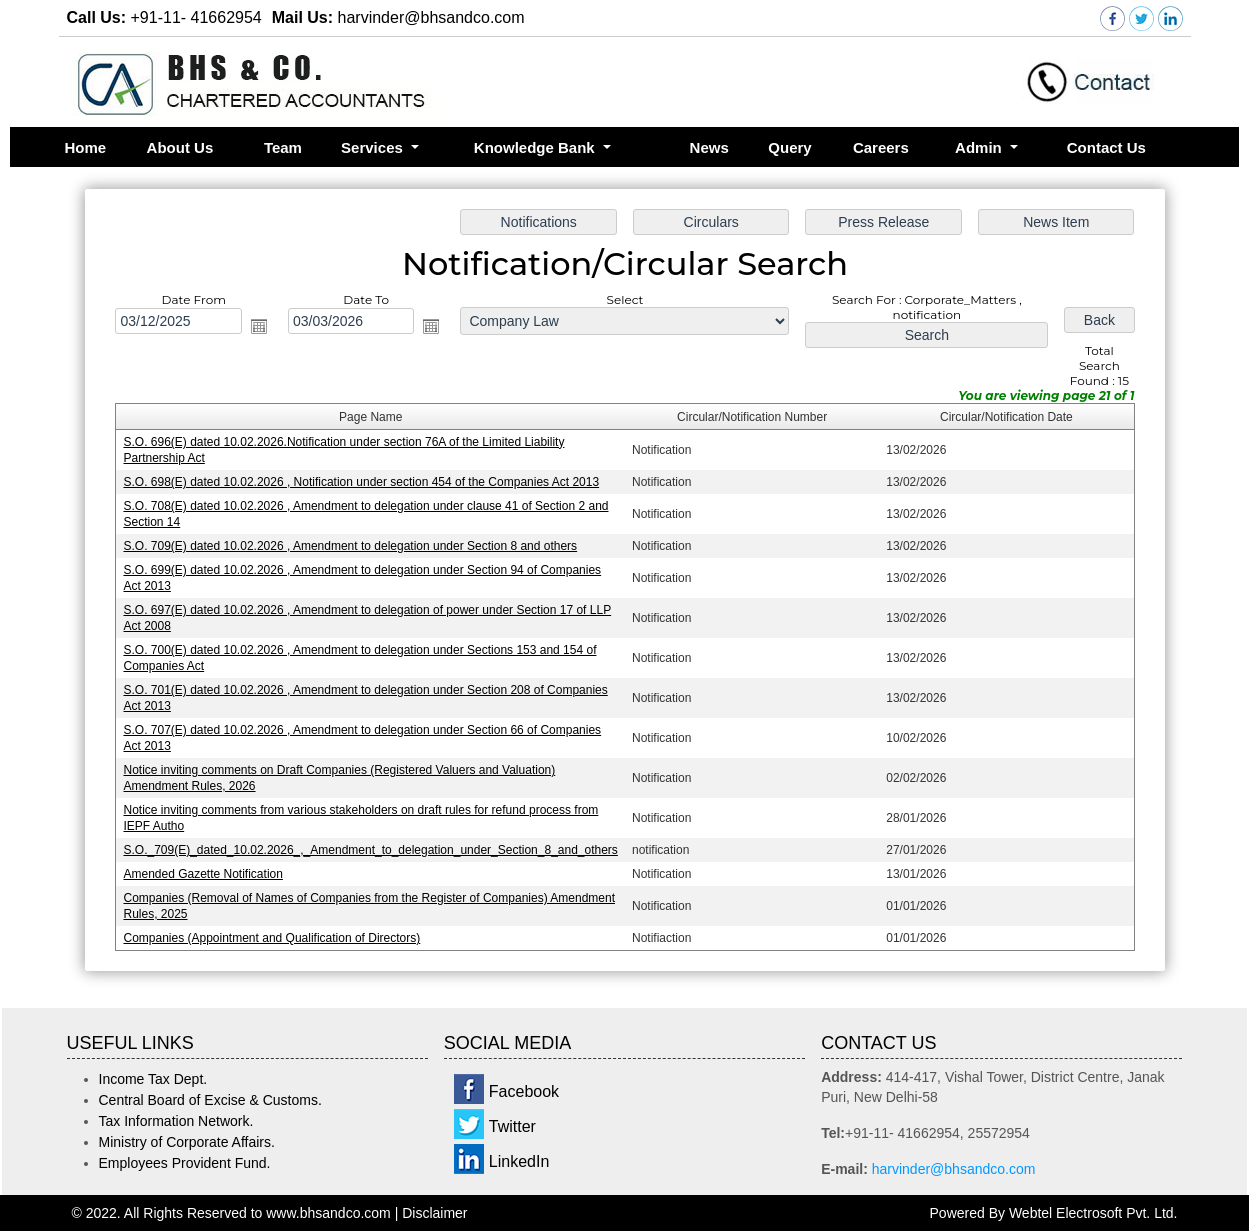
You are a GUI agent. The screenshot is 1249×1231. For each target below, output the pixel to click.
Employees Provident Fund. (185, 1163)
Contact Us (1106, 147)
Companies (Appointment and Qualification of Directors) (272, 937)
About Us (180, 147)
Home (86, 147)
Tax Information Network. (176, 1121)
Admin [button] (980, 147)
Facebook (524, 1091)
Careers (881, 147)
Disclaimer (434, 1213)
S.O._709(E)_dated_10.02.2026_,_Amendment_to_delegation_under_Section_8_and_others (370, 849)
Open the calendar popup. (259, 327)
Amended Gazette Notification (203, 873)
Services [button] (374, 147)
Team (283, 147)
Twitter (512, 1126)
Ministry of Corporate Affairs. (187, 1142)
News (709, 147)
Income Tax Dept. (153, 1079)
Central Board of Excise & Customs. (210, 1100)
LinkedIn (519, 1161)
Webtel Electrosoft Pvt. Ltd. (1093, 1213)
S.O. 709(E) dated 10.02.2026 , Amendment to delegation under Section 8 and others (350, 546)
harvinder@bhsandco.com (954, 1169)
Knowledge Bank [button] (536, 147)
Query (789, 147)
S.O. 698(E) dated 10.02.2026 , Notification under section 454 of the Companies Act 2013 (361, 482)
